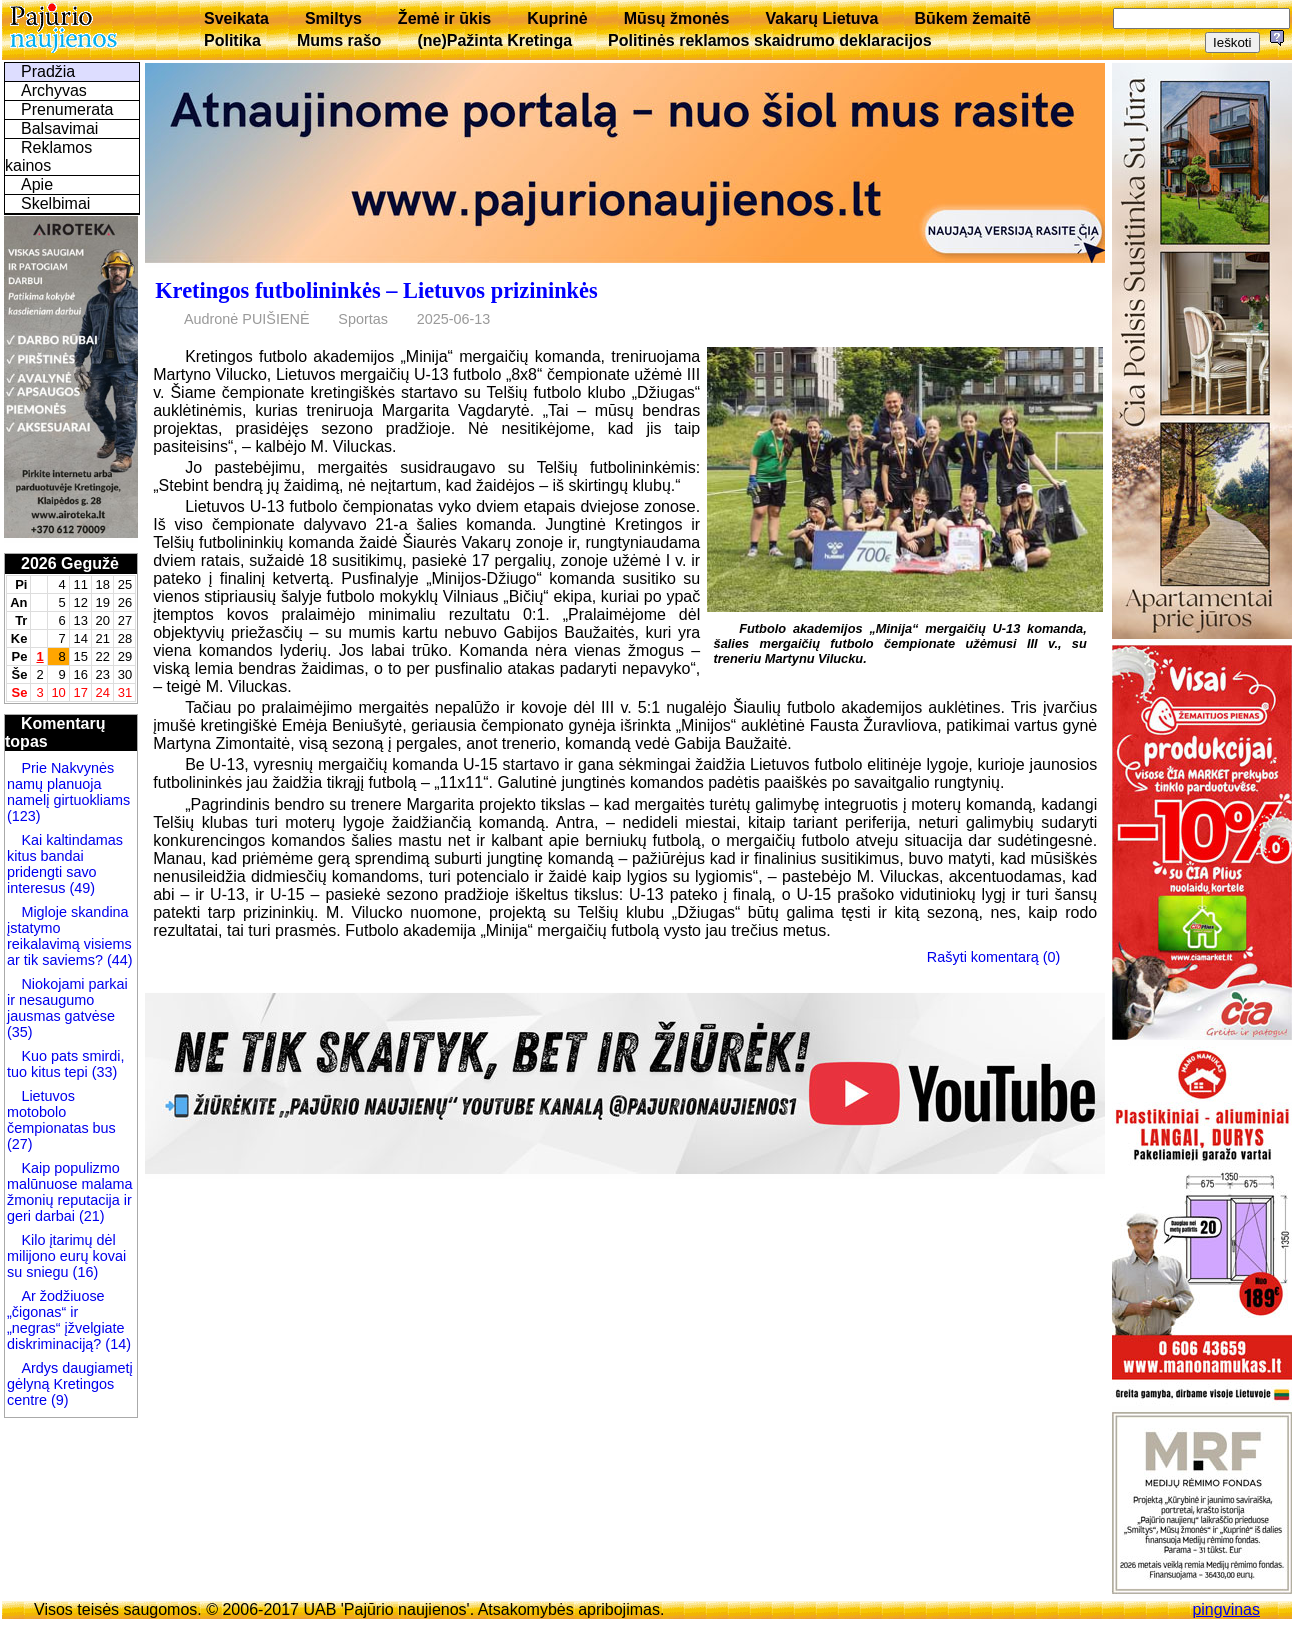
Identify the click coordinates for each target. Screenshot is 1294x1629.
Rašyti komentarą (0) (994, 957)
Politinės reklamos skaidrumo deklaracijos (770, 40)
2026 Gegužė (70, 563)
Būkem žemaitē (972, 18)
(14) (116, 1344)
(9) (58, 1400)
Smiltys (333, 18)
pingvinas (1226, 1609)
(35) (20, 1032)
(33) (103, 1072)
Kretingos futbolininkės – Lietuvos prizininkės (376, 290)
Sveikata (236, 18)
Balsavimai (59, 128)
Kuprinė (557, 18)
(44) (118, 960)
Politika (232, 40)
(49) (80, 888)
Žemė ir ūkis (444, 18)
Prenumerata (67, 109)
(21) (90, 1216)
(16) (84, 1272)
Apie (37, 184)
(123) (24, 816)
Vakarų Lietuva (821, 18)
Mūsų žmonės (677, 18)
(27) (20, 1144)
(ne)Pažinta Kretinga (494, 40)
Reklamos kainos (48, 156)
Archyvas (54, 90)
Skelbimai (55, 203)
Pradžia (48, 71)
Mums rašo (339, 40)
